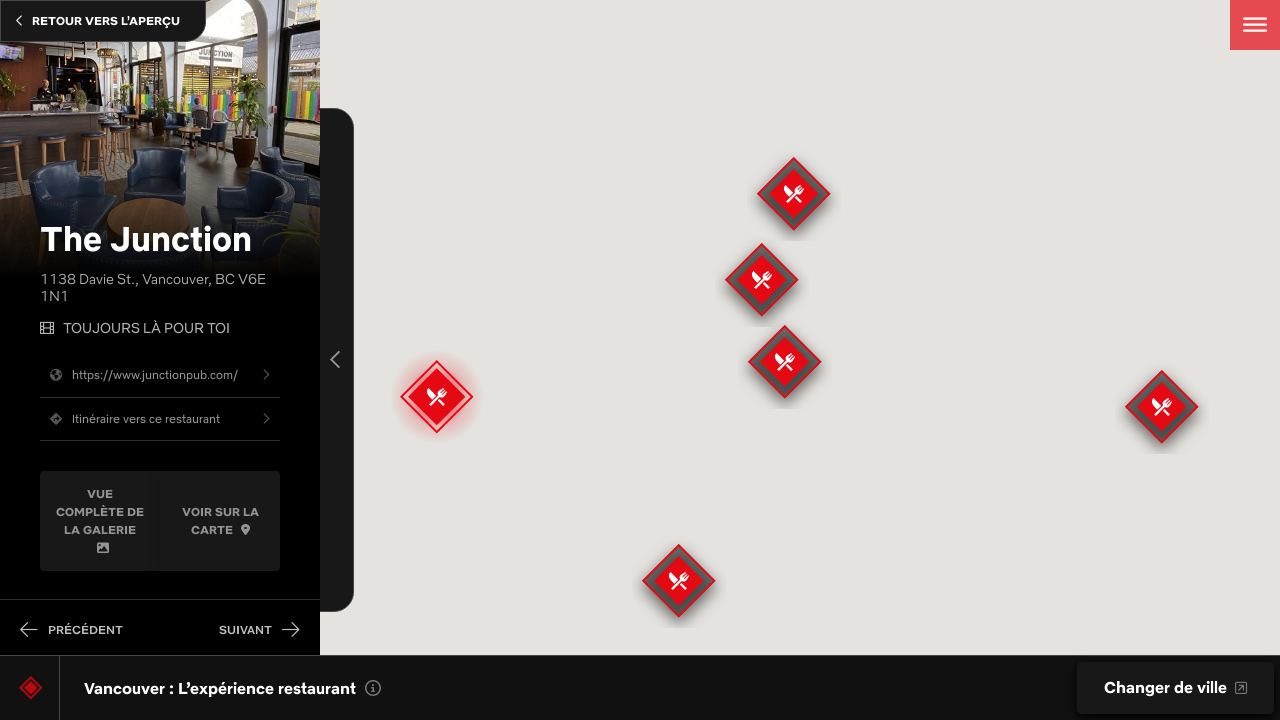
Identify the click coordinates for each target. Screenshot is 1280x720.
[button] (762, 280)
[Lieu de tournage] (31, 688)
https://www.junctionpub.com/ (139, 374)
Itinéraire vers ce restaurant (130, 418)
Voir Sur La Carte (220, 520)
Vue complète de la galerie (100, 520)
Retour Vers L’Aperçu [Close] (98, 20)
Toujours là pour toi (146, 328)
